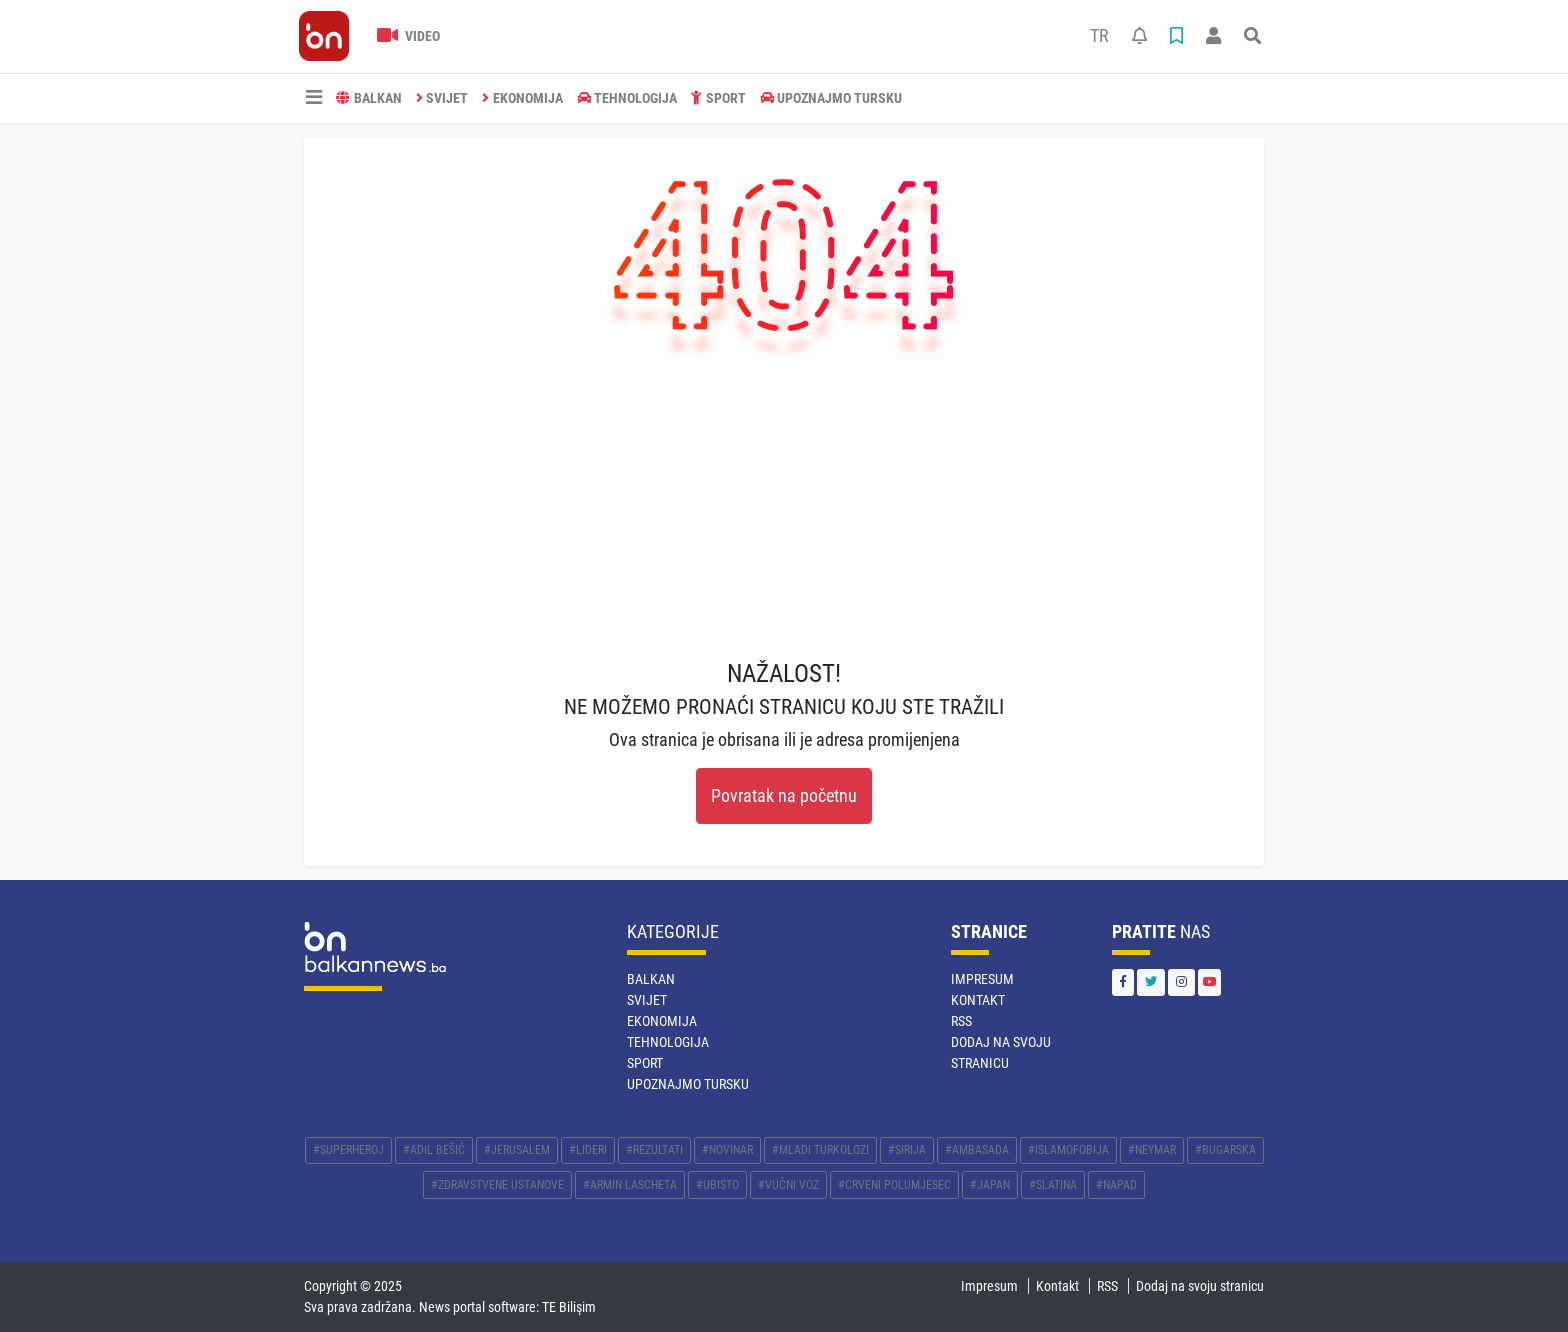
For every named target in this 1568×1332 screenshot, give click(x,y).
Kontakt (978, 1000)
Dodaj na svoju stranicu (1200, 1286)
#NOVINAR (727, 1150)
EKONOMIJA (522, 98)
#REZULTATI (654, 1150)
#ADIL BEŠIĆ (434, 1150)
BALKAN (369, 98)
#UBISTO (717, 1185)
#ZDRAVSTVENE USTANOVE (497, 1185)
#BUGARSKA (1225, 1150)
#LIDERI (588, 1150)
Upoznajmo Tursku (831, 98)
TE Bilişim (569, 1307)
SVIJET (442, 98)
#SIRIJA (907, 1150)
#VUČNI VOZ (788, 1185)
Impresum (982, 979)
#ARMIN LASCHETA (630, 1185)
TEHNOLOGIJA (627, 98)
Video (408, 36)
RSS (961, 1021)
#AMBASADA (977, 1150)
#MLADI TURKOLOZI (820, 1150)
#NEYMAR (1152, 1150)
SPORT (718, 98)
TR (1099, 36)
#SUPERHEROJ (348, 1150)
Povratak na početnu (784, 796)
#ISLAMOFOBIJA (1068, 1150)
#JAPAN (990, 1185)
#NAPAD (1116, 1185)
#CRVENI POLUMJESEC (894, 1185)
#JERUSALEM (517, 1150)
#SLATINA (1053, 1185)
